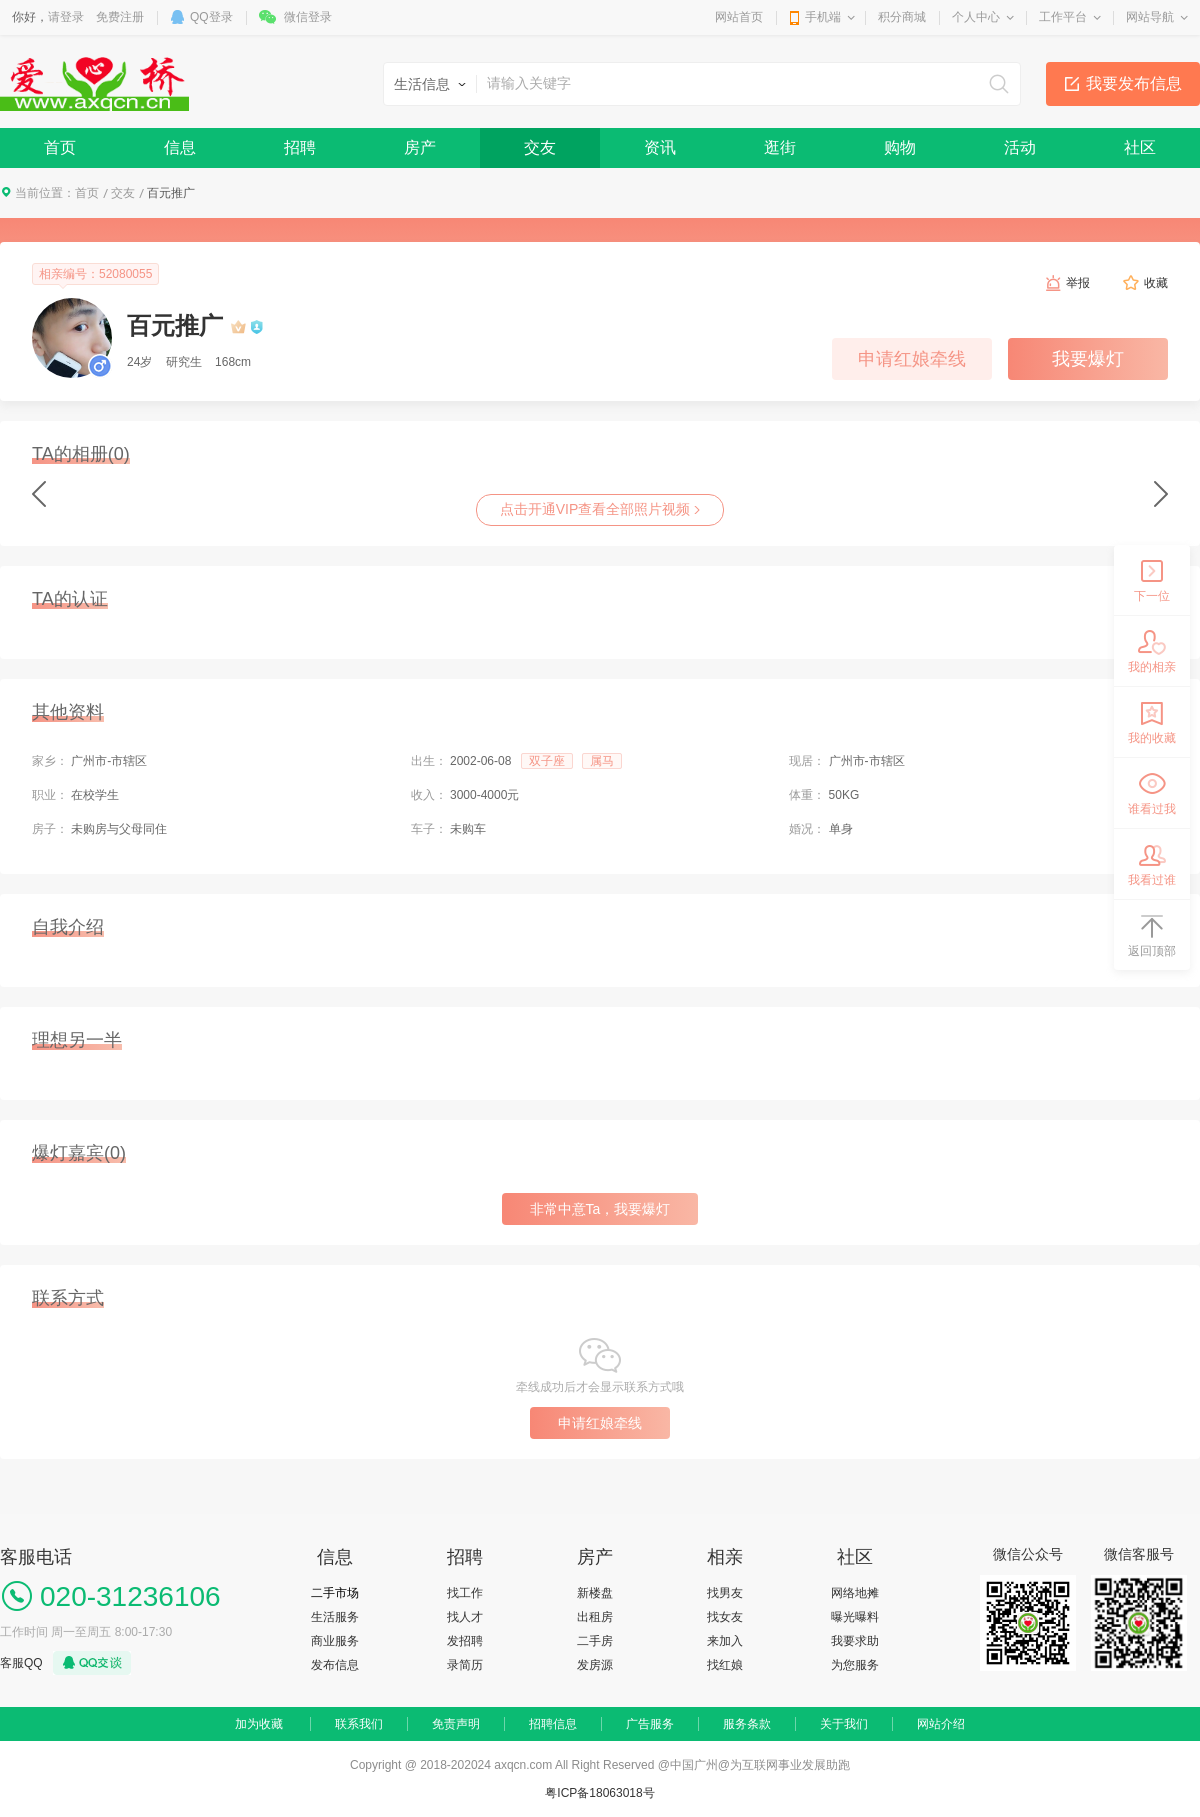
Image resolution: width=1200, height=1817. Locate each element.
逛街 (780, 147)
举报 (1078, 283)
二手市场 (335, 1593)
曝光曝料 (855, 1617)
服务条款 (747, 1724)
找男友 (725, 1593)
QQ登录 (211, 17)
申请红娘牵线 (912, 359)
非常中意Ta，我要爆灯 (600, 1209)
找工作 (465, 1593)
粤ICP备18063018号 (599, 1793)
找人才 (465, 1617)
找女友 (725, 1617)
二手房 (595, 1641)
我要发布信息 (1134, 83)
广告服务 (650, 1724)
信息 (180, 147)
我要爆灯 (1088, 359)
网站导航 (1150, 17)
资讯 (660, 147)
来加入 (725, 1641)
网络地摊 (855, 1593)
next (1161, 494)
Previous (39, 494)
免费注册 (120, 17)
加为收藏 (259, 1724)
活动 (1020, 147)
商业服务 (335, 1641)
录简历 (465, 1665)
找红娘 (725, 1665)
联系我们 (359, 1724)
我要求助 (855, 1641)
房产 (420, 147)
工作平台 (1063, 17)
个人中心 (976, 17)
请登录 (66, 17)
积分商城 (902, 17)
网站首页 (739, 17)
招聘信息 (553, 1724)
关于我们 (844, 1724)
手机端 (823, 17)
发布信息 (335, 1665)
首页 (60, 147)
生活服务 (335, 1617)
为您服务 (855, 1665)
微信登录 (308, 17)
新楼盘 (595, 1593)
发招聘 (465, 1641)
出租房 (595, 1617)
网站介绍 (941, 1724)
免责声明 (456, 1724)
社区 (1140, 147)
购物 (900, 147)
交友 (540, 147)
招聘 (300, 147)
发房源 (595, 1665)
